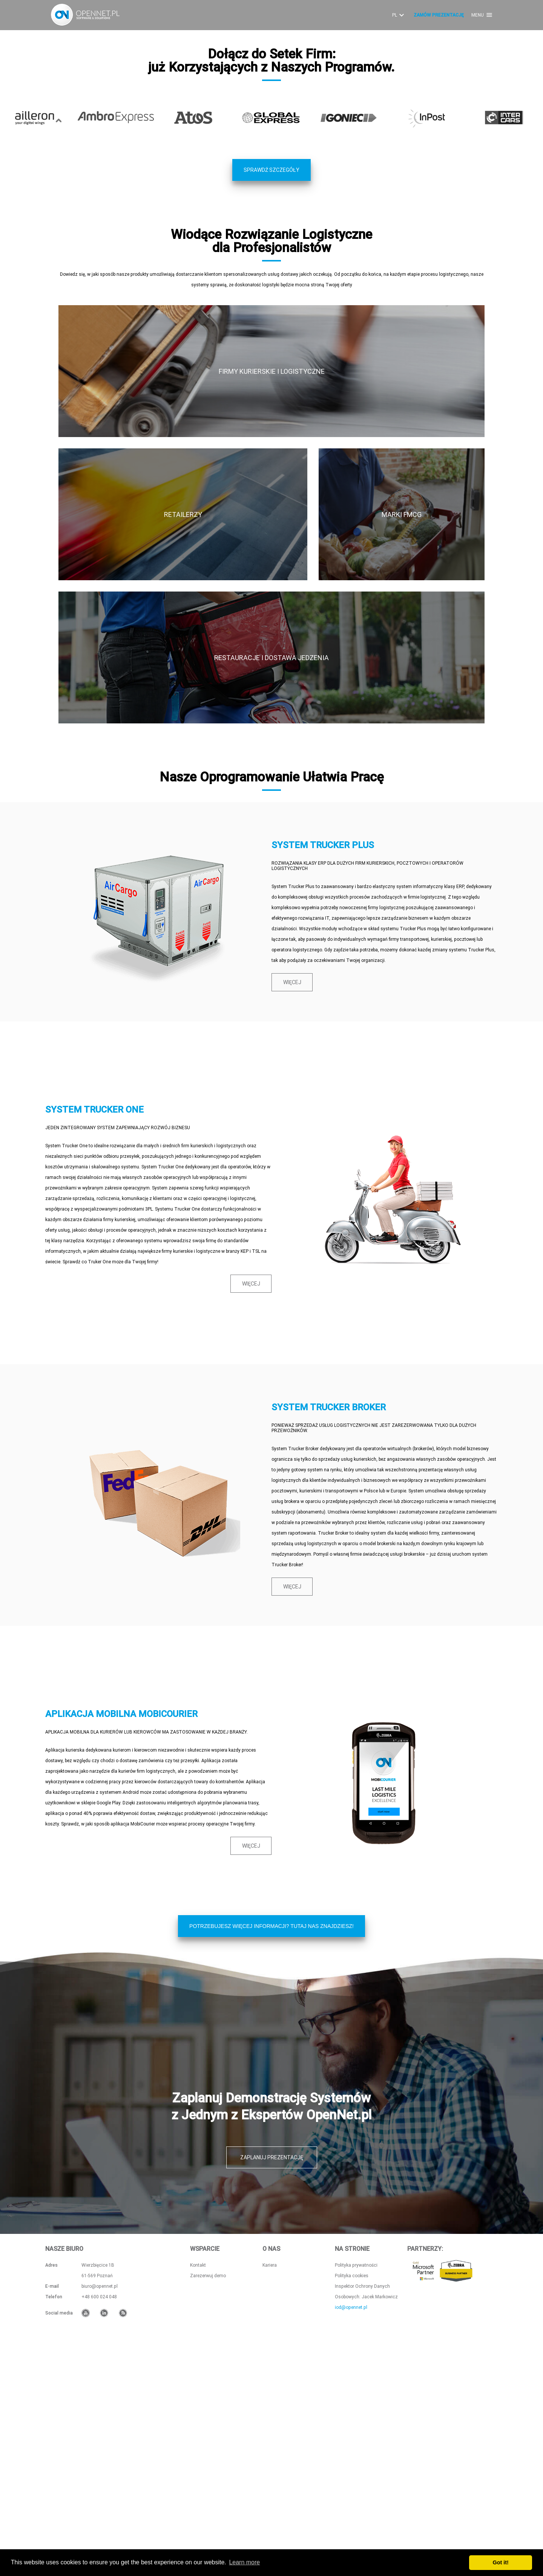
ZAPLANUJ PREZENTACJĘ (271, 2383)
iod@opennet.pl (351, 2533)
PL (399, 15)
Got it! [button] (501, 2562)
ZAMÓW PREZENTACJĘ (439, 15)
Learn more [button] (244, 2562)
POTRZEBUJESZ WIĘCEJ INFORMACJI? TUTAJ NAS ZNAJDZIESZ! (271, 2152)
